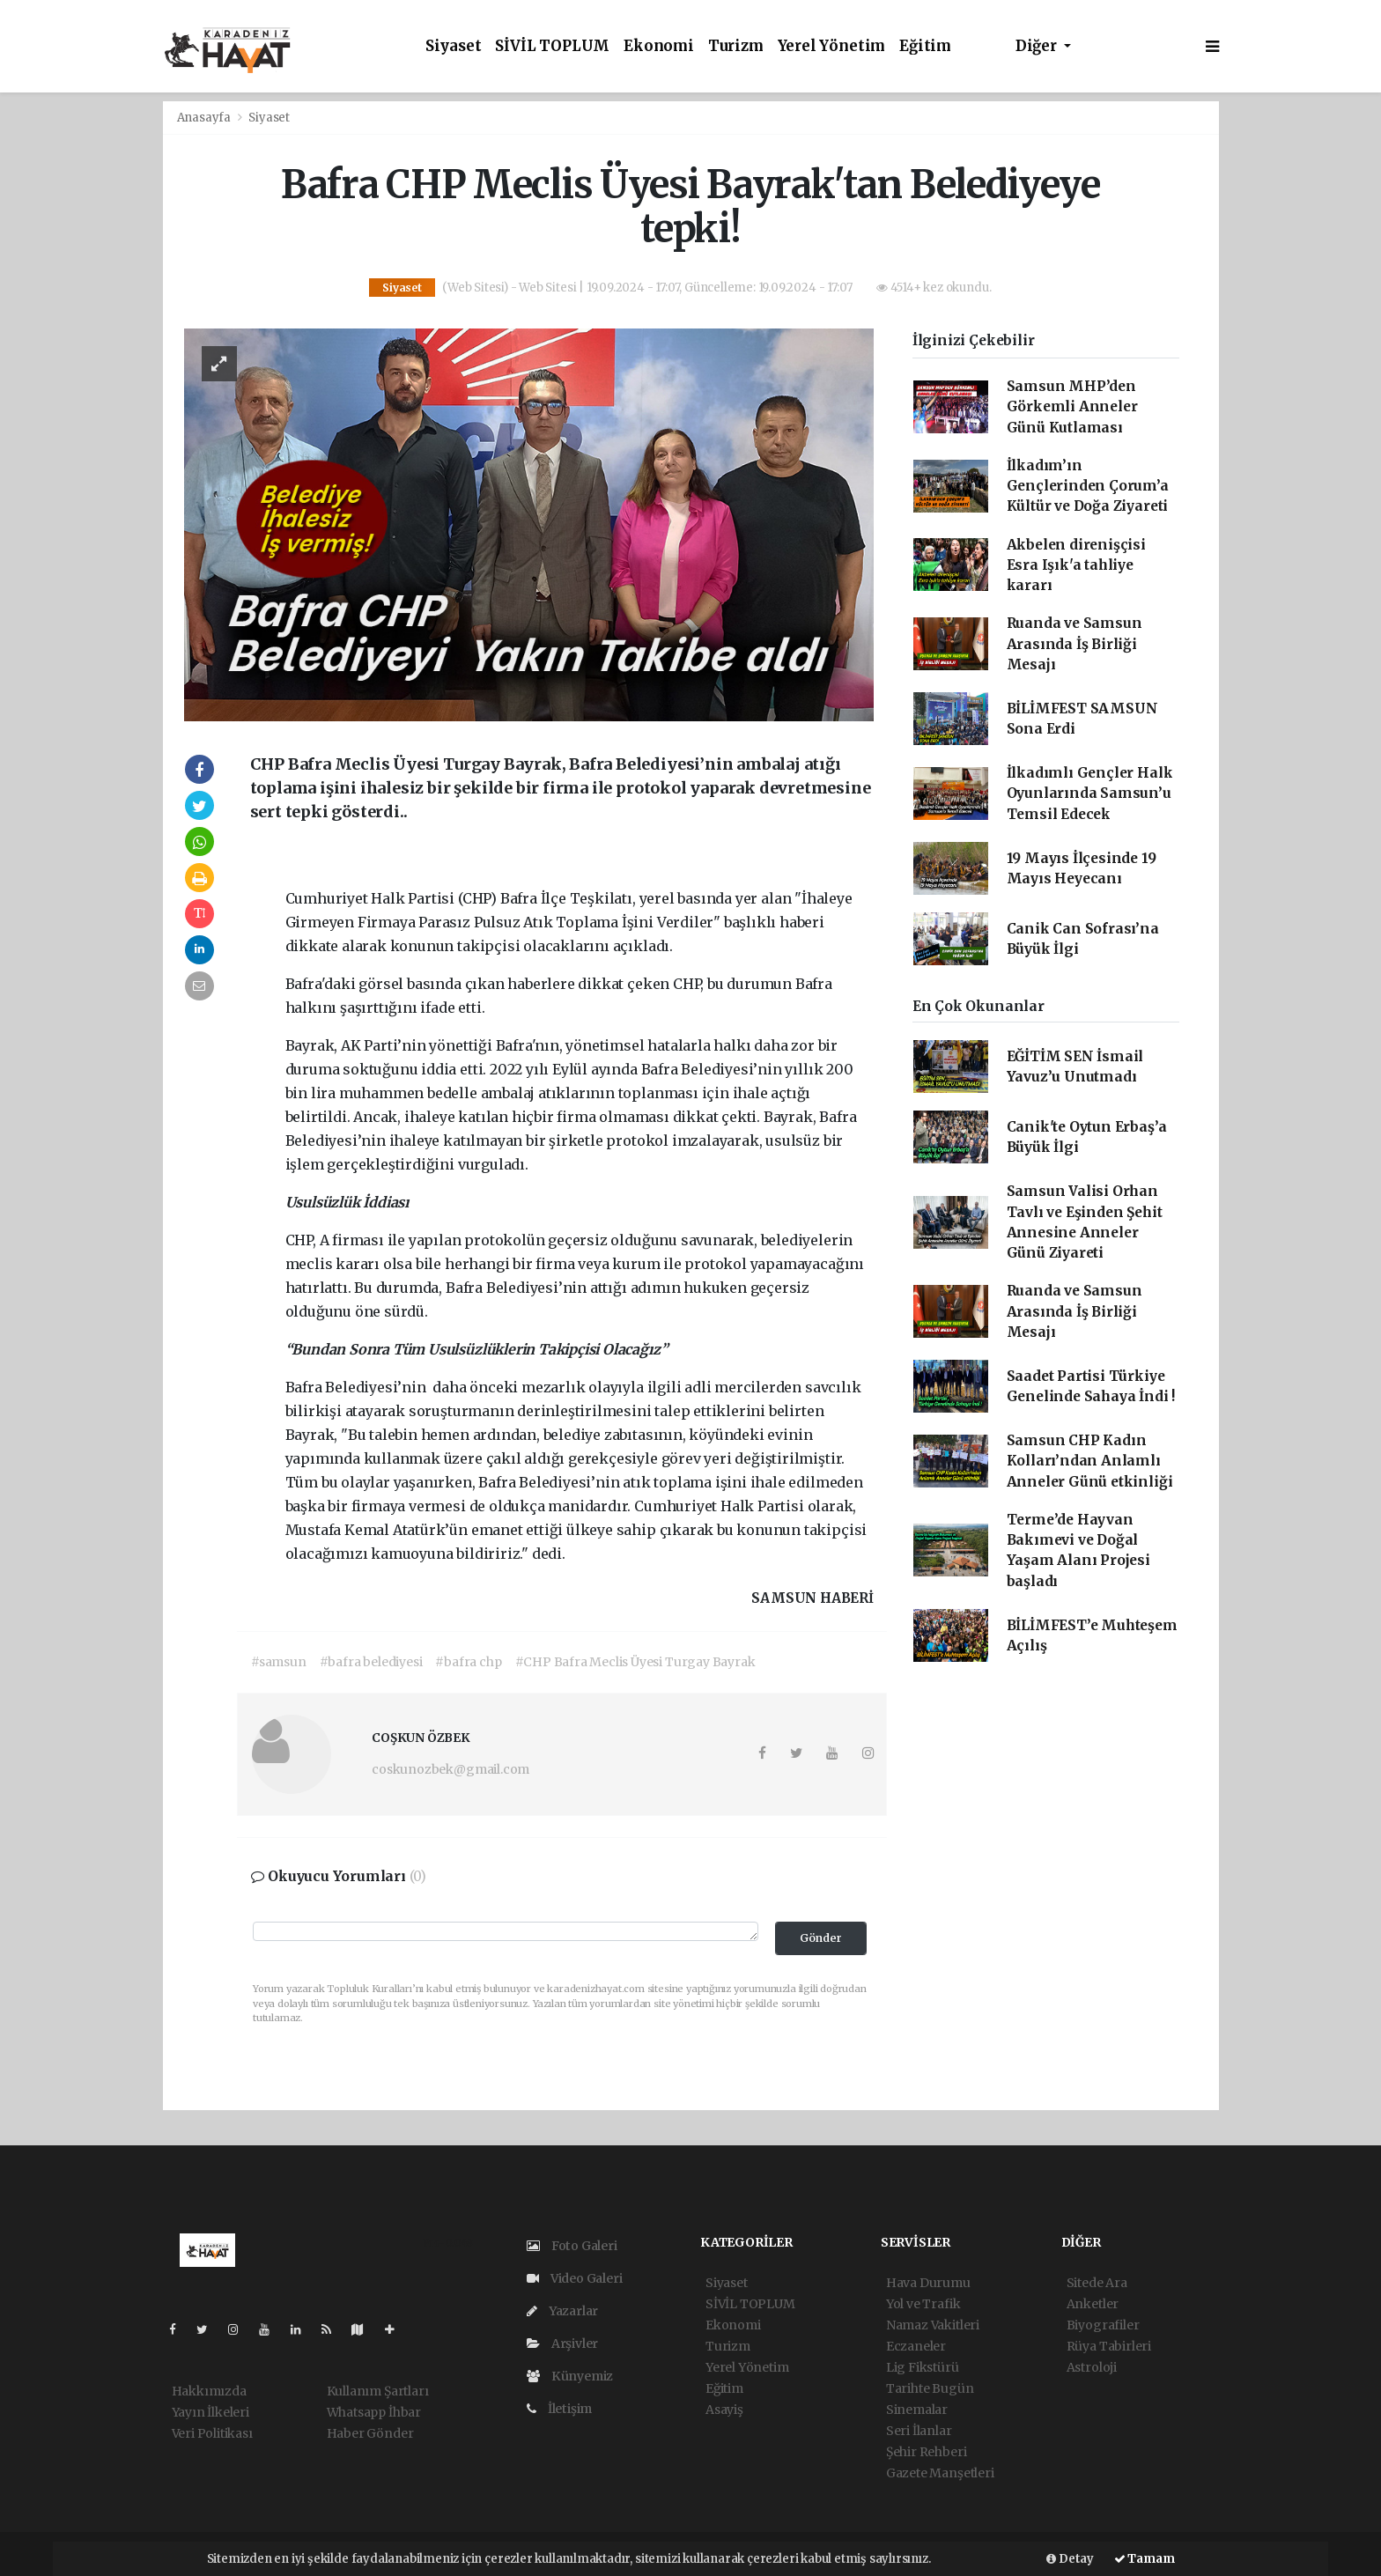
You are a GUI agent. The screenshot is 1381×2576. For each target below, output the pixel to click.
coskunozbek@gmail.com (450, 1769)
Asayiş (724, 2409)
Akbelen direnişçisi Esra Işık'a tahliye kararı (1076, 565)
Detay (1070, 2558)
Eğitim (925, 46)
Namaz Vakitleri (932, 2325)
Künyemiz (570, 2376)
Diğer (1037, 46)
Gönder (821, 1938)
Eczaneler (916, 2346)
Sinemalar (917, 2409)
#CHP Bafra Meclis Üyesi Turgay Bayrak (635, 1662)
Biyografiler (1103, 2325)
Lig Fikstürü (922, 2367)
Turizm (736, 46)
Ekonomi (659, 46)
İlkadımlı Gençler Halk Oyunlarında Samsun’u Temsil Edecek (1090, 793)
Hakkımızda (209, 2391)
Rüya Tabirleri (1109, 2346)
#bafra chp (468, 1662)
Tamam (1144, 2558)
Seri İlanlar (919, 2431)
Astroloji (1092, 2367)
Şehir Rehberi (926, 2452)
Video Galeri (574, 2278)
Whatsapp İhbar (374, 2412)
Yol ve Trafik (923, 2304)
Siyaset (453, 46)
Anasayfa (205, 117)
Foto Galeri (572, 2246)
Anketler (1093, 2304)
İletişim (559, 2409)
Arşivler (562, 2343)
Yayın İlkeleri (210, 2412)
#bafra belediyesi (371, 1662)
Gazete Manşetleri (940, 2473)
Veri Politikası (212, 2433)
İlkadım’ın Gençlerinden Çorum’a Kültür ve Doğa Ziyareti (1088, 486)
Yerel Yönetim (832, 46)
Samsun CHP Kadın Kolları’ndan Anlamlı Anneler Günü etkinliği (1090, 1461)
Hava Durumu (928, 2283)
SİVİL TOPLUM (552, 46)
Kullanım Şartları (378, 2391)
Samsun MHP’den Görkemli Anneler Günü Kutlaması (1072, 407)
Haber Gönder (370, 2433)
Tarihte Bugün (930, 2388)
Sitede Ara (1097, 2283)
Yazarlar (562, 2311)
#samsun (278, 1662)
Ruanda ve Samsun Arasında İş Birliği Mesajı (1074, 644)
